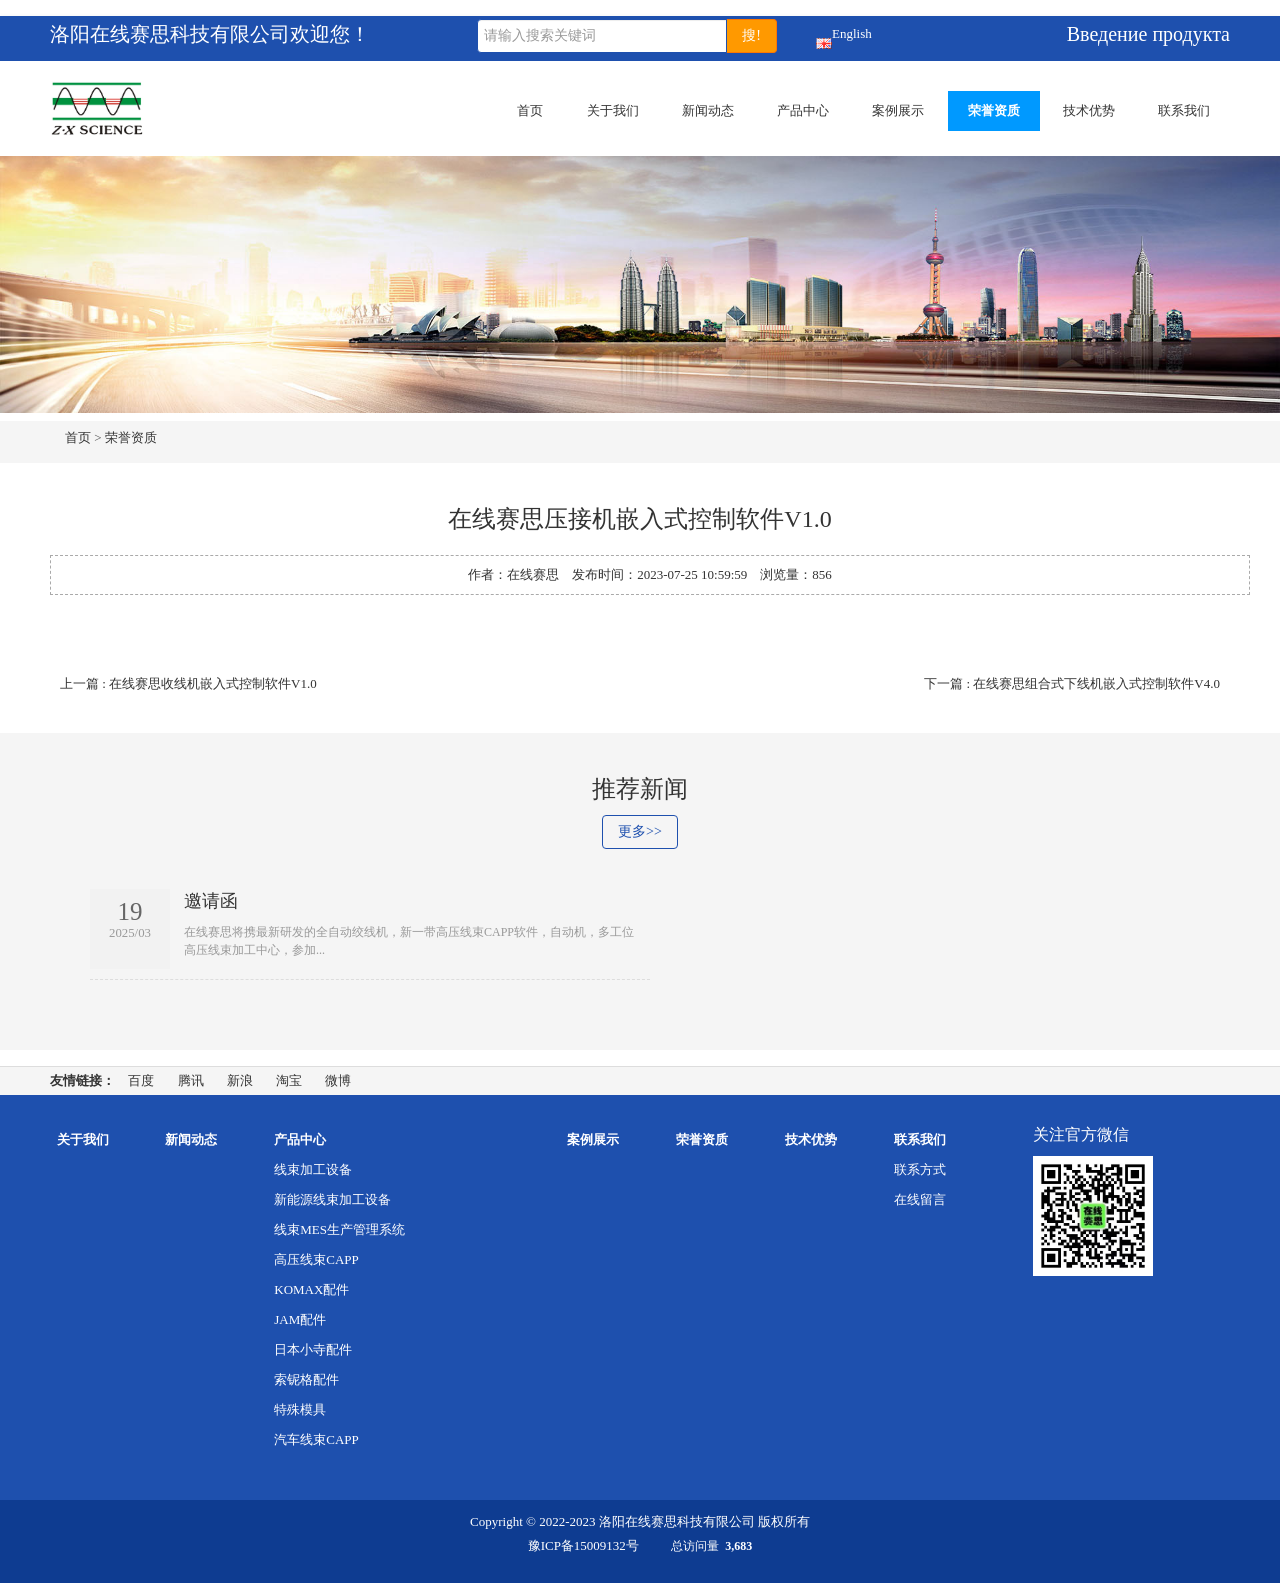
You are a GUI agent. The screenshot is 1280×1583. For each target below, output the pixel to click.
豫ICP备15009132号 (583, 1545)
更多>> (640, 831)
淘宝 (289, 1080)
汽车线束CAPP (316, 1439)
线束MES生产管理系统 (339, 1229)
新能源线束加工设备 (332, 1199)
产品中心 (803, 110)
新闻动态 (708, 110)
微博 (338, 1080)
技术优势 (1089, 110)
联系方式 (920, 1169)
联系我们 (1184, 110)
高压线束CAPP (316, 1259)
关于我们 (613, 110)
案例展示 (898, 110)
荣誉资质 (994, 110)
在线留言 (920, 1199)
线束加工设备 (313, 1169)
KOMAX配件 (311, 1289)
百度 (141, 1080)
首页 (530, 110)
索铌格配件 (306, 1379)
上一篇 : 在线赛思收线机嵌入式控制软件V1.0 (188, 683)
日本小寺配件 (313, 1349)
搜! (751, 35)
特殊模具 (300, 1409)
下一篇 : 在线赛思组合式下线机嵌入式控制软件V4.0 (1072, 683)
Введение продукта (1148, 34)
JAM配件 (300, 1319)
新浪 (240, 1080)
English (824, 37)
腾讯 (191, 1080)
